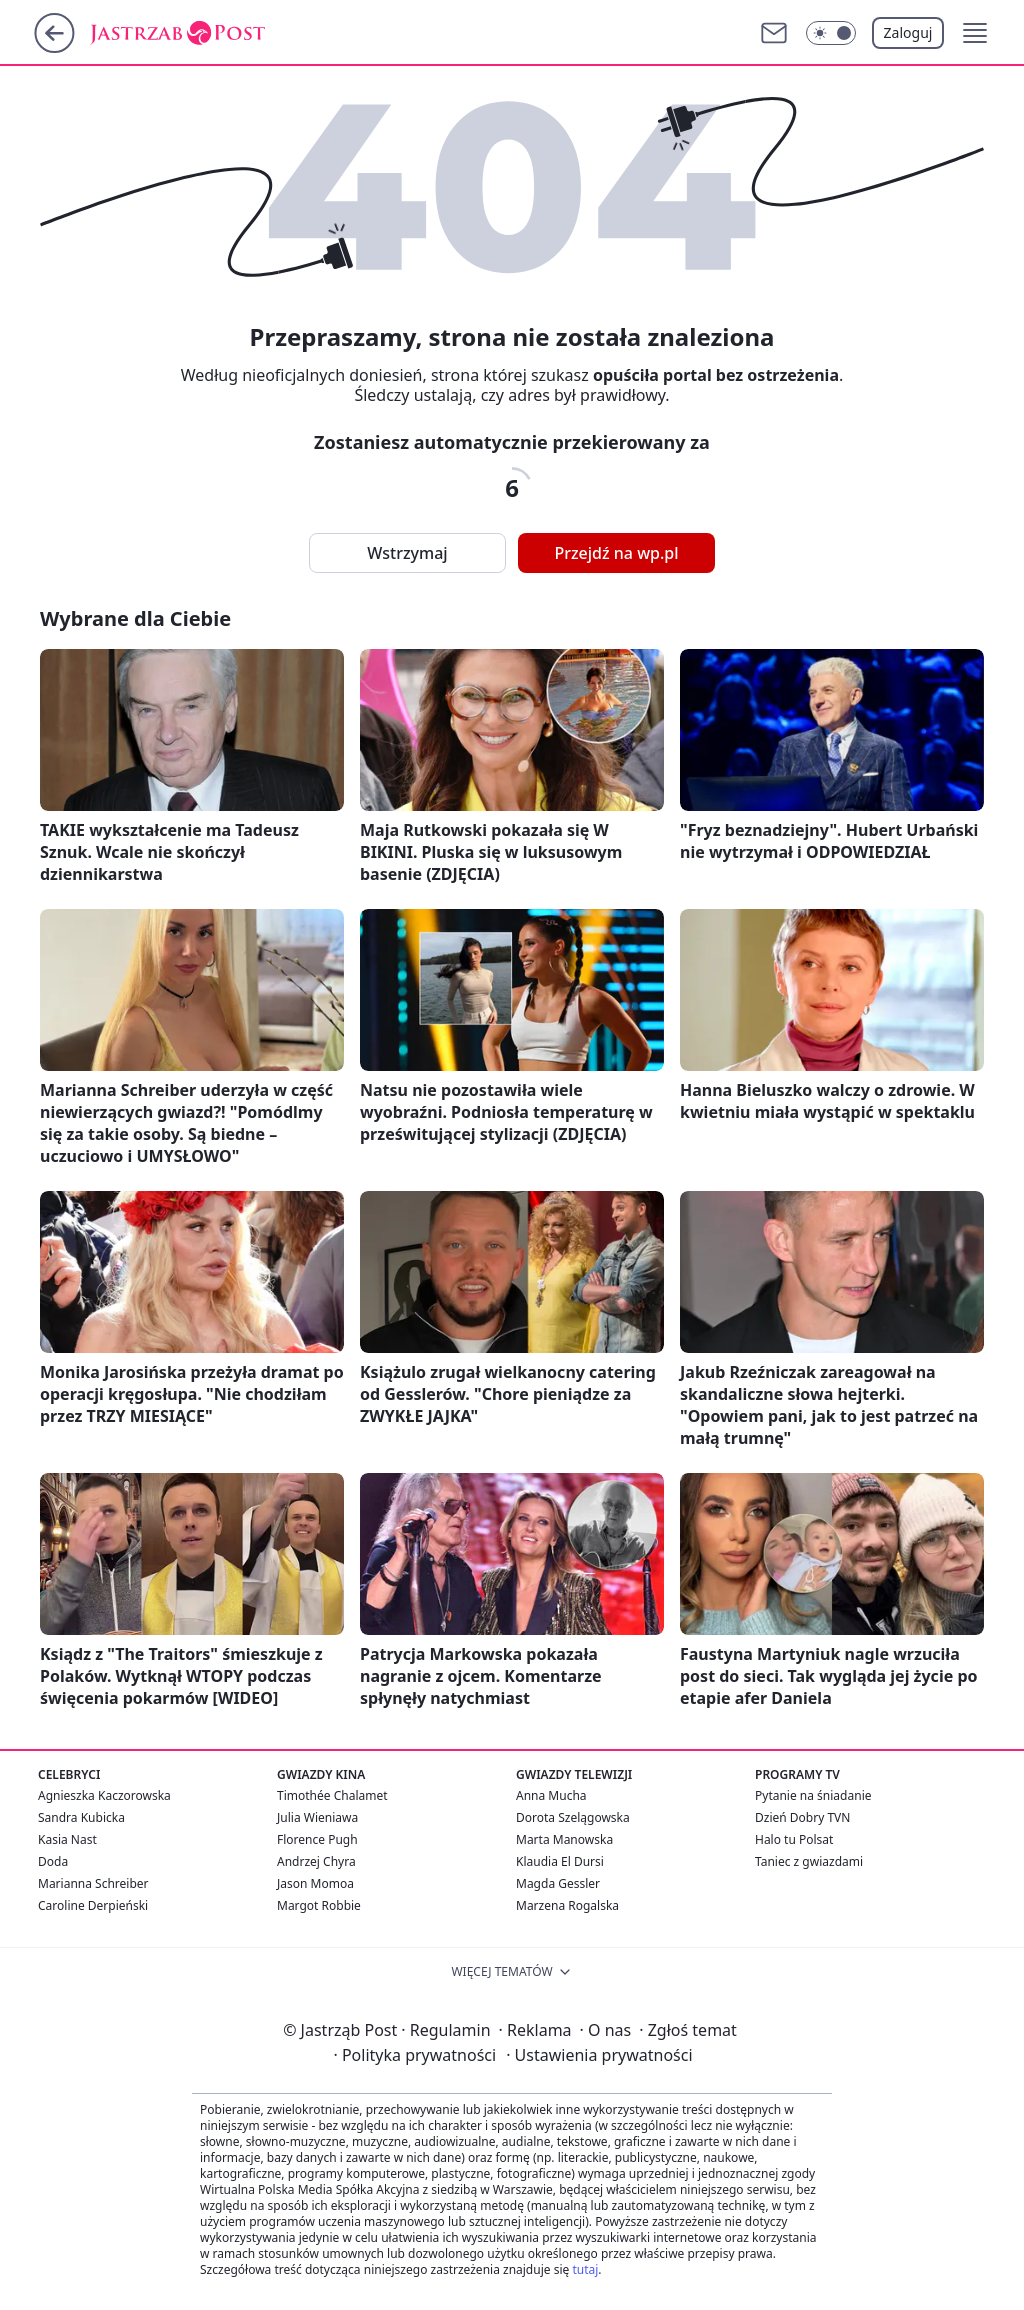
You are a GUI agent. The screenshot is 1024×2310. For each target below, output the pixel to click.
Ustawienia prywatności (599, 2055)
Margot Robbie (319, 1905)
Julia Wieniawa (317, 1817)
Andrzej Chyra (316, 1861)
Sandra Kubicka (81, 1817)
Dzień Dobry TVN (802, 1817)
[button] (975, 33)
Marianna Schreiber (93, 1883)
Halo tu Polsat (794, 1839)
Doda (53, 1861)
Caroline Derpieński (93, 1905)
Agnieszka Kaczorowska (104, 1795)
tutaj (585, 2269)
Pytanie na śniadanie (813, 1795)
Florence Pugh (317, 1839)
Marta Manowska (564, 1839)
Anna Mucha (551, 1795)
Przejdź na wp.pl (616, 553)
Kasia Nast (67, 1839)
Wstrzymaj (407, 553)
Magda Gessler (558, 1883)
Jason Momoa (315, 1883)
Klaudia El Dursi (560, 1861)
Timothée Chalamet (332, 1795)
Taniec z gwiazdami (809, 1861)
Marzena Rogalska (567, 1905)
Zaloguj (908, 32)
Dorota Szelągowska (573, 1817)
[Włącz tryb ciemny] (831, 33)
